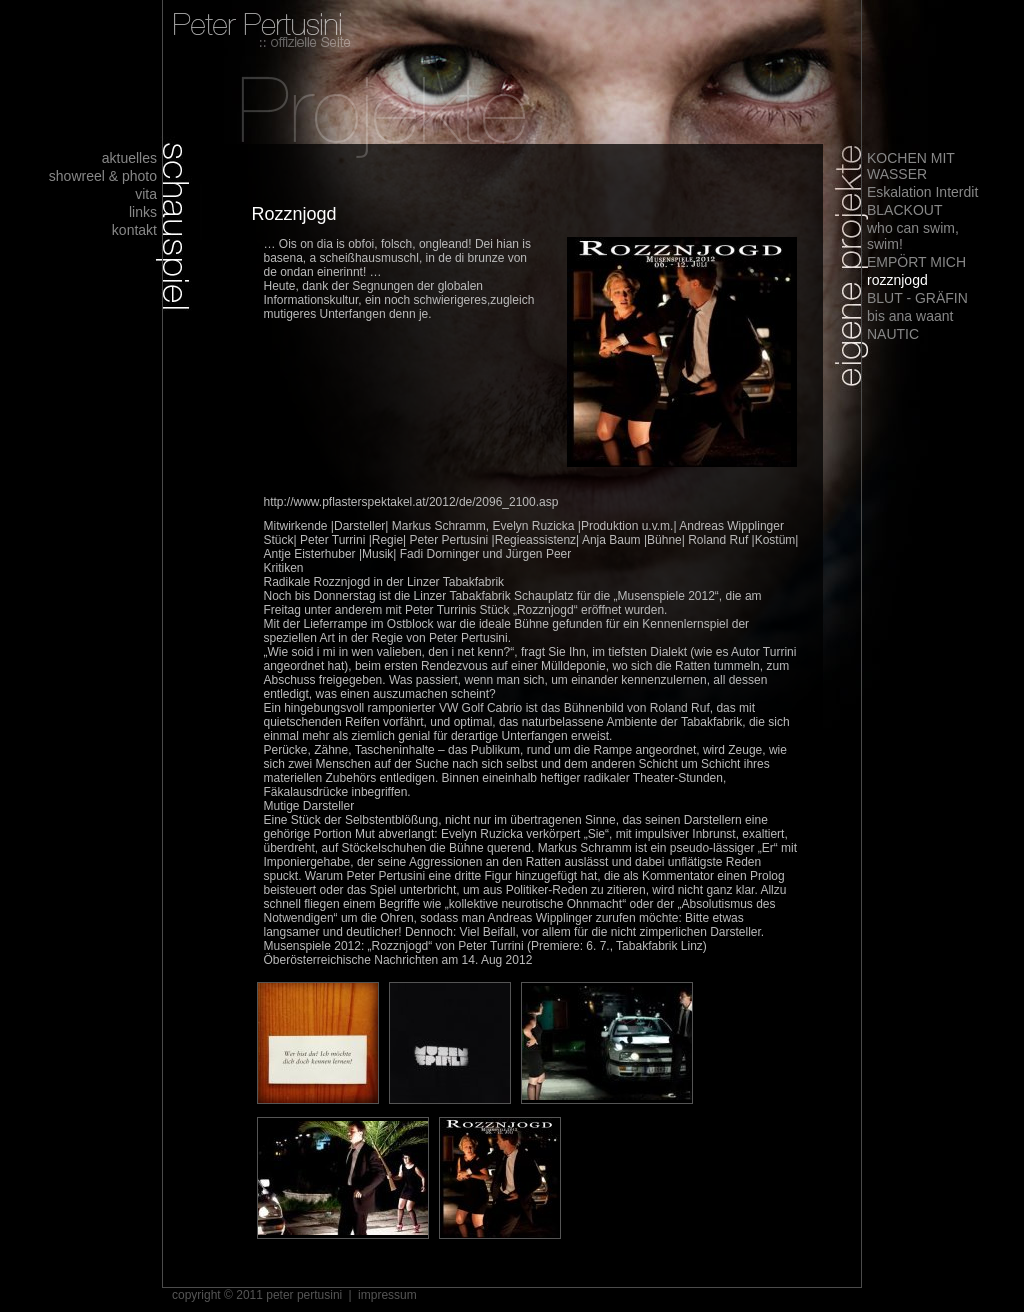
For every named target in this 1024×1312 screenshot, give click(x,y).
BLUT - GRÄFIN (917, 298)
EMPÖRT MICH (916, 262)
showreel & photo (103, 176)
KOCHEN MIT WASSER (911, 166)
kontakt (134, 230)
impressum (387, 1295)
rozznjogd (897, 280)
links (143, 212)
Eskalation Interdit (922, 192)
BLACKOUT (904, 210)
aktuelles (129, 158)
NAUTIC (893, 334)
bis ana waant (910, 316)
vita (146, 194)
